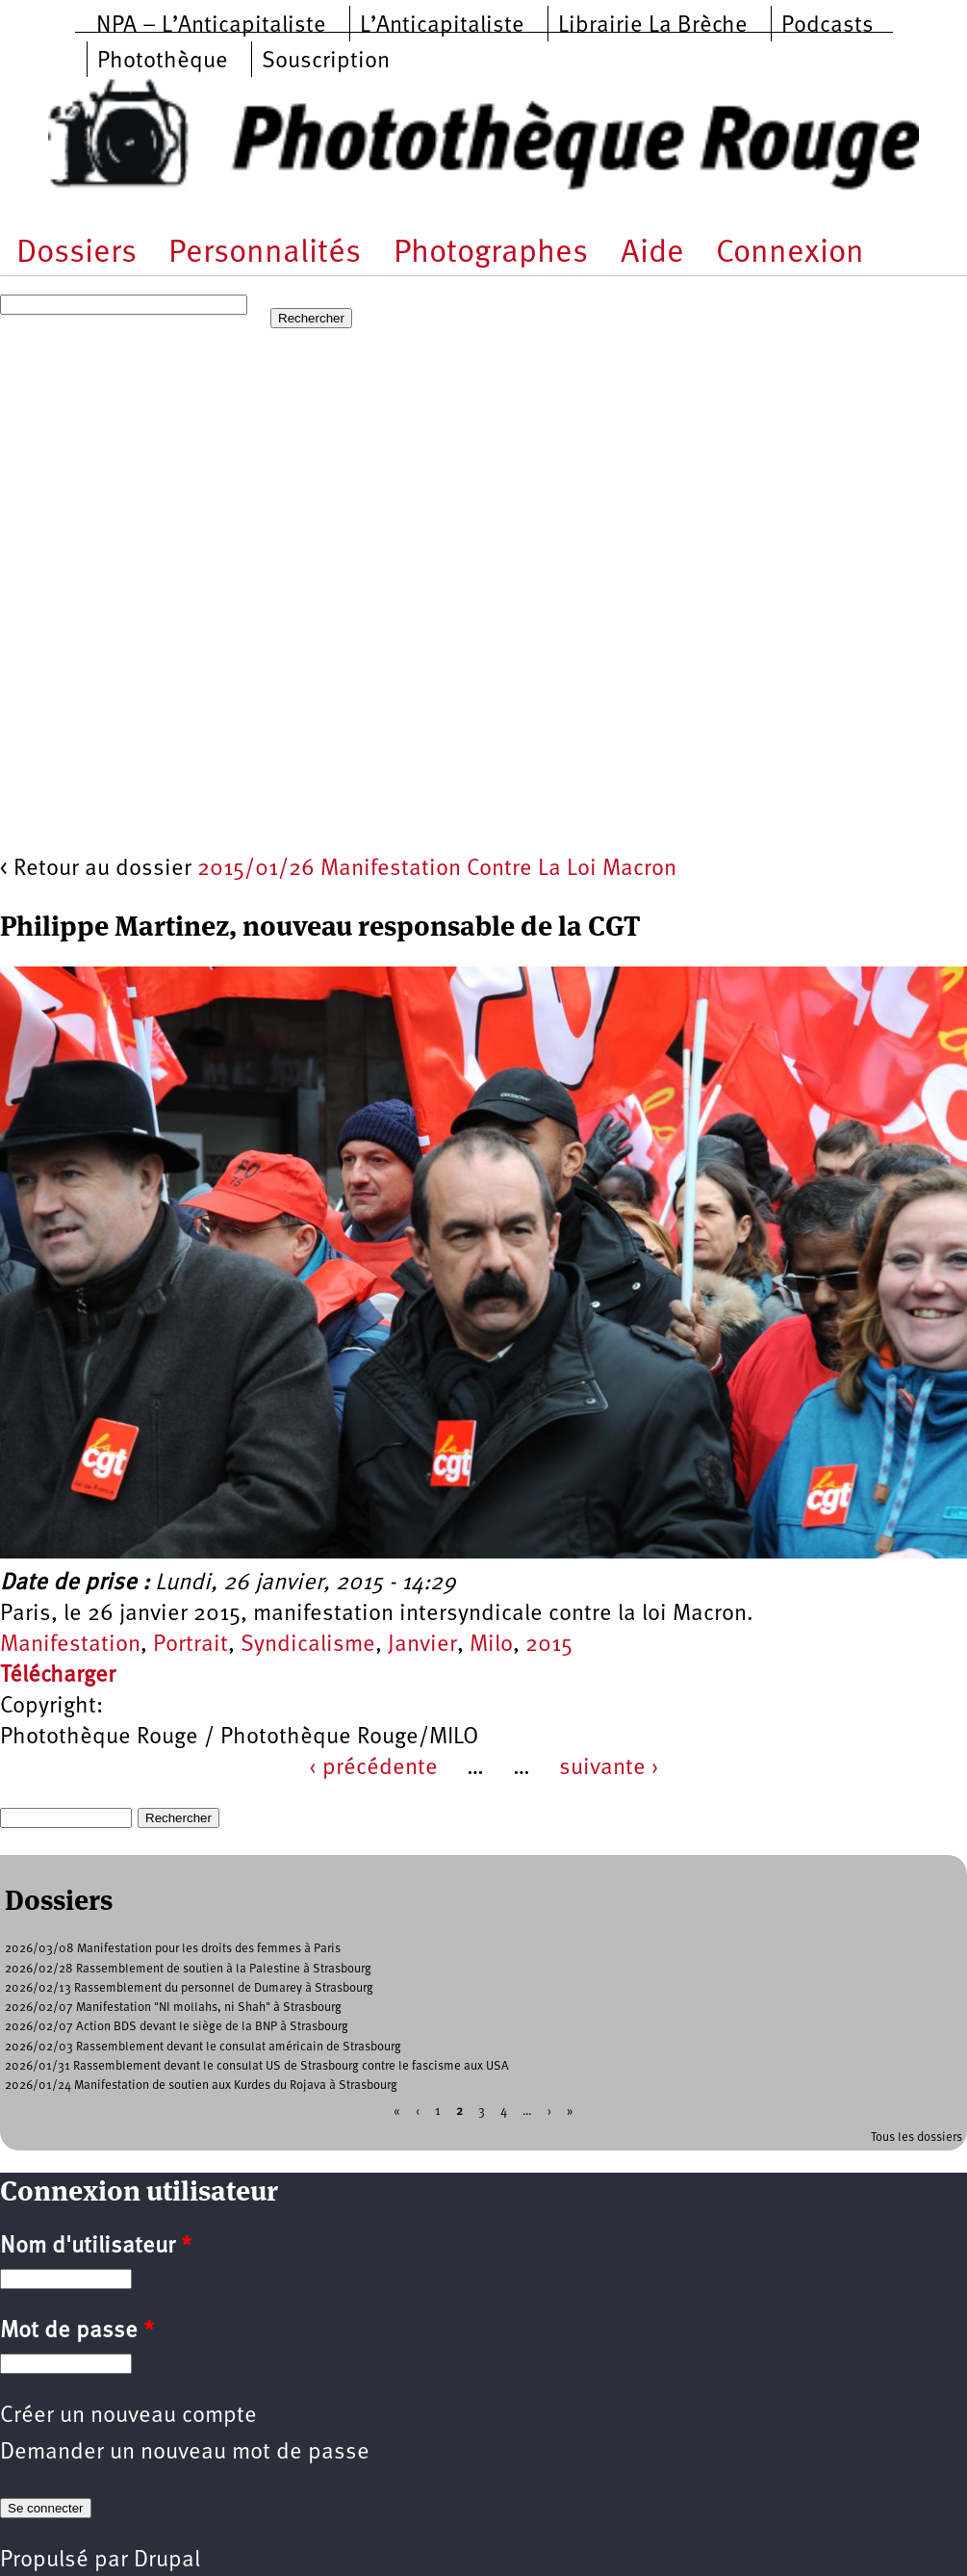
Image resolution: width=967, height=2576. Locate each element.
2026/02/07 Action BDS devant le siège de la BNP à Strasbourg (176, 2027)
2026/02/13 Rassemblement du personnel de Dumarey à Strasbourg (189, 1988)
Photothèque (162, 61)
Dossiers (76, 254)
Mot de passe (77, 2331)
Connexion (790, 254)
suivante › (609, 1768)
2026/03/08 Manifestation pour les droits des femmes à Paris (173, 1949)
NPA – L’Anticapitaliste (211, 26)
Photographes (491, 254)
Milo (491, 1645)
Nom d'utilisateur (95, 2246)
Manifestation (70, 1645)
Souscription (326, 61)
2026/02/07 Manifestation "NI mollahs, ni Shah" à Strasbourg (173, 2007)
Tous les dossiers (916, 2137)
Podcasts (827, 26)
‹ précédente (373, 1768)
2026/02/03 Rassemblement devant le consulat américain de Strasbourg (203, 2047)
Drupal (167, 2560)
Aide (652, 254)
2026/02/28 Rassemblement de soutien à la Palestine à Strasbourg (188, 1969)
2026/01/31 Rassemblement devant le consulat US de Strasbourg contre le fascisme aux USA (257, 2066)
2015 (549, 1645)
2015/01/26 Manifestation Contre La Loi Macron (436, 869)
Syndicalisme (308, 1645)
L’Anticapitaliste (442, 26)
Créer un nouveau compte (128, 2416)
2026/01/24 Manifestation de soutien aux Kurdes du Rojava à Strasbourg (201, 2085)
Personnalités (264, 254)
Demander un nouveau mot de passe (184, 2452)
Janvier (422, 1645)
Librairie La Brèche (653, 26)
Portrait (190, 1645)
